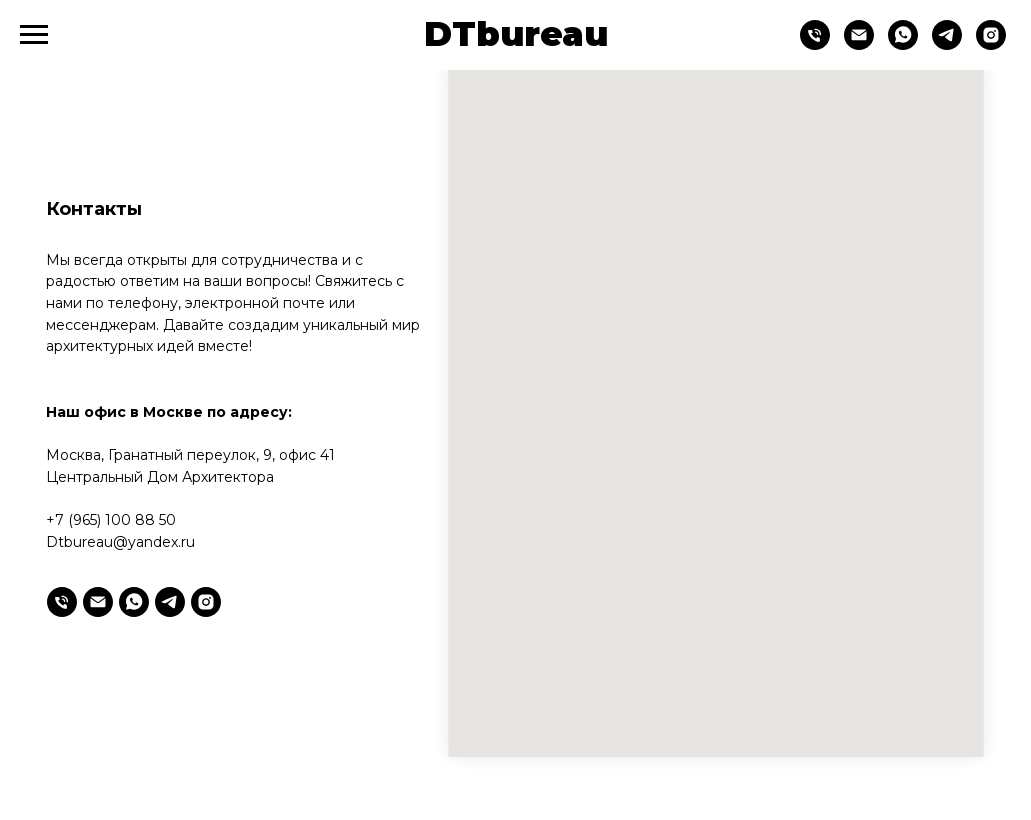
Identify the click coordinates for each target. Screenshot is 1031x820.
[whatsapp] (903, 44)
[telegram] (947, 44)
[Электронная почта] (98, 602)
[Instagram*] (991, 44)
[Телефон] (815, 44)
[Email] (859, 44)
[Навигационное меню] (34, 35)
